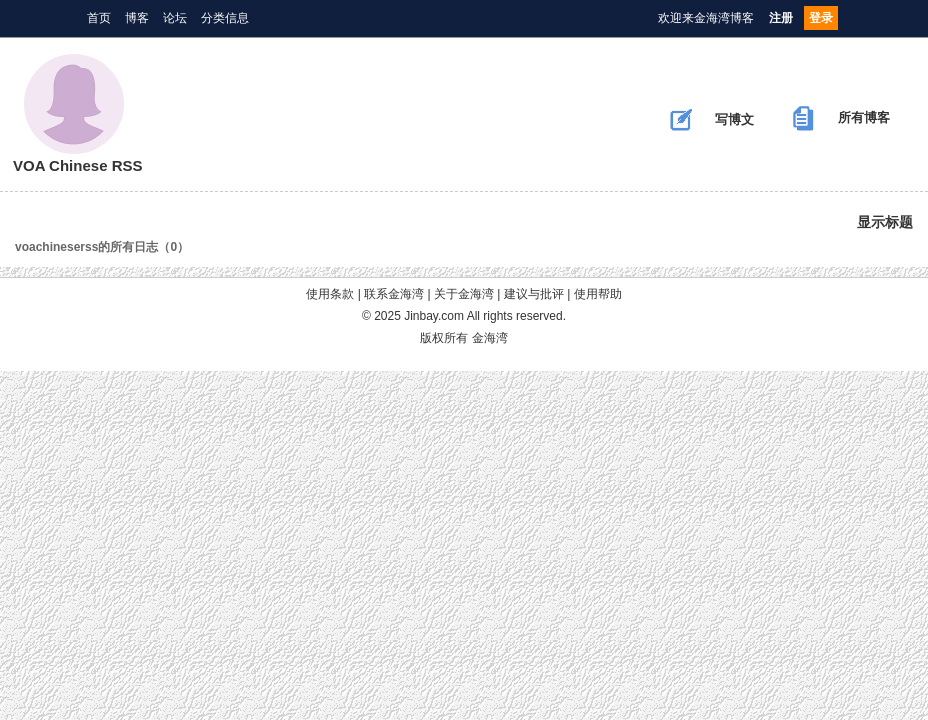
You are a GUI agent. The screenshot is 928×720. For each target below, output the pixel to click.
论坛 (175, 18)
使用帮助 (598, 294)
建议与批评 (534, 294)
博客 (137, 18)
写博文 (712, 120)
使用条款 (330, 294)
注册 (781, 18)
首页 (99, 18)
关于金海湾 (464, 294)
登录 (821, 18)
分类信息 (225, 18)
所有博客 (841, 118)
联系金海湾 (394, 294)
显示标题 (885, 222)
